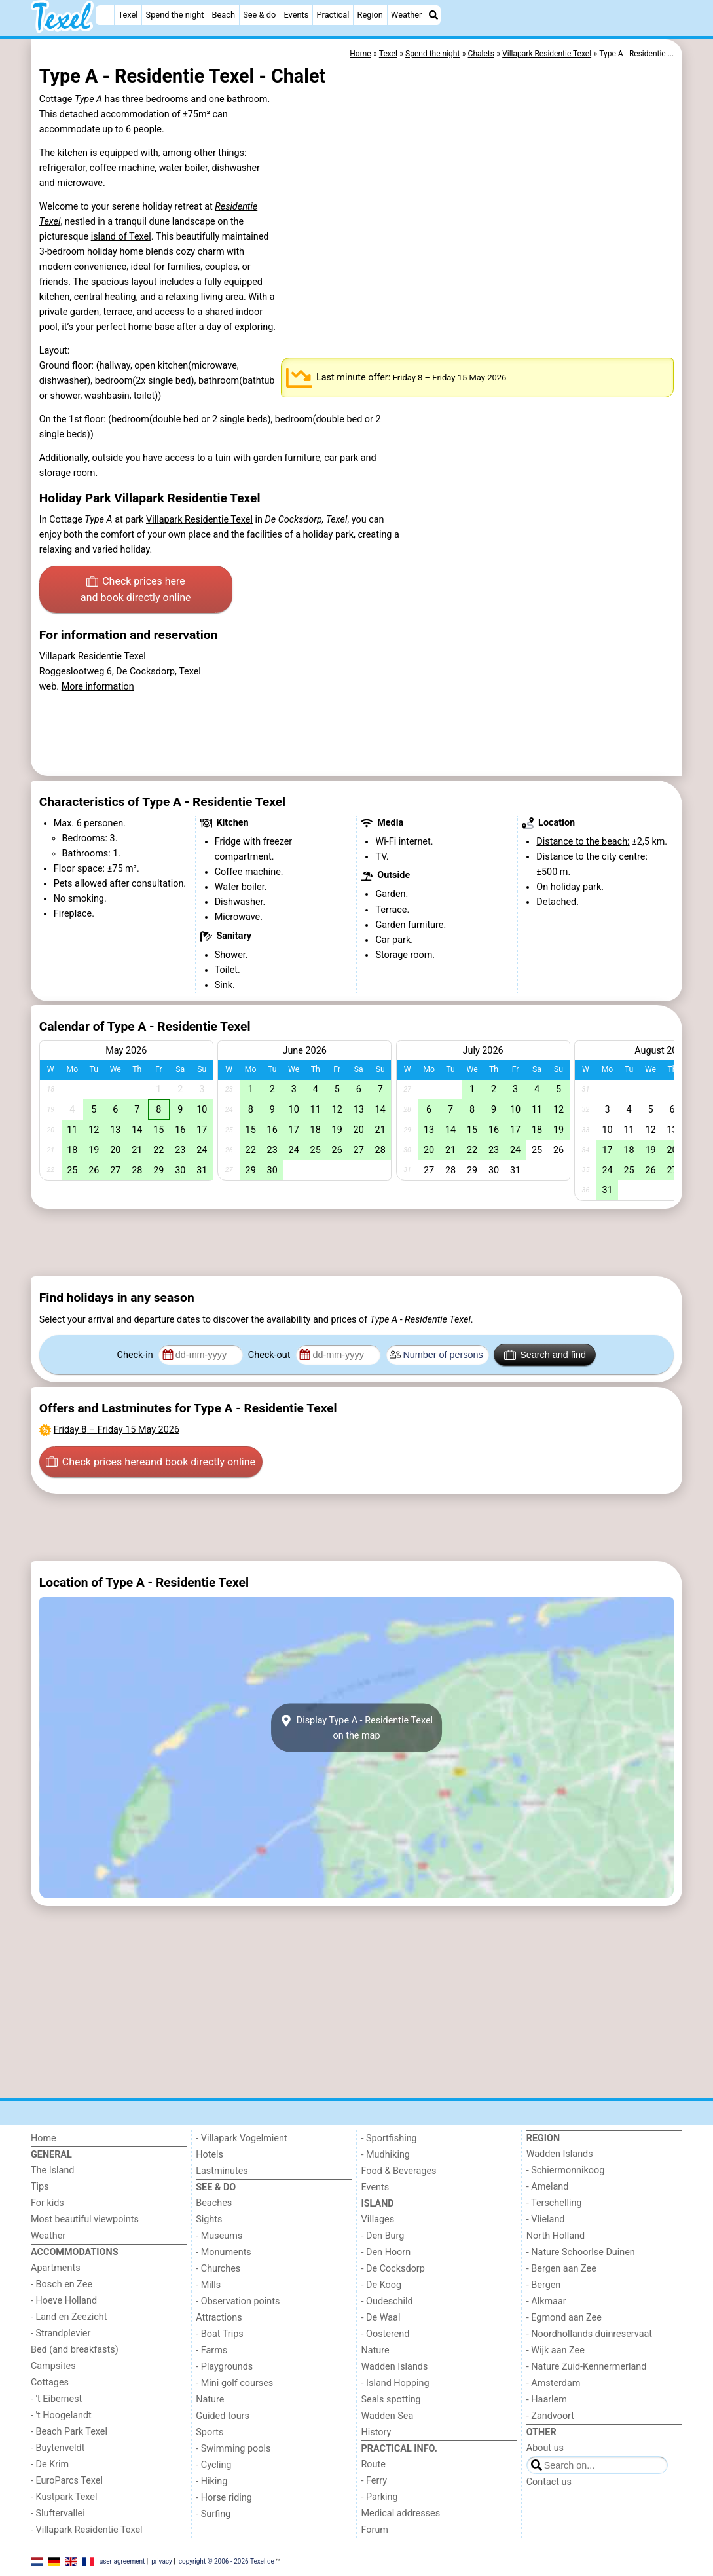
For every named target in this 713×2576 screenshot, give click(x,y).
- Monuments (223, 2252)
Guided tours (222, 2415)
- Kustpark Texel (64, 2497)
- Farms (211, 2350)
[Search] (433, 15)
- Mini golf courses (234, 2383)
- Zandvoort (550, 2415)
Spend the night (175, 15)
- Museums (219, 2235)
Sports (209, 2432)
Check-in (136, 1355)
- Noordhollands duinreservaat (589, 2334)
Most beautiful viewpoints (85, 2219)
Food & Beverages (399, 2171)
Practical (332, 15)
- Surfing (213, 2514)
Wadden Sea (387, 2415)
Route (373, 2464)
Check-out (270, 1355)
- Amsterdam (553, 2383)
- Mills (208, 2285)
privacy (161, 2561)
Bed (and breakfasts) (75, 2349)
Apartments (56, 2267)
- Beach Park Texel (69, 2431)
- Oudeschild (387, 2301)
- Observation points (238, 2301)
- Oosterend (385, 2334)
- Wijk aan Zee (555, 2350)
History (376, 2432)
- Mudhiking (385, 2154)
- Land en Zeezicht (69, 2317)
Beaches (214, 2203)
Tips (40, 2186)
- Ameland (547, 2186)
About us (545, 2448)
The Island (52, 2170)
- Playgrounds (224, 2366)
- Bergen (543, 2285)
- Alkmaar (546, 2301)
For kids (47, 2203)
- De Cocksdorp (393, 2268)
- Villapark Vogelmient (241, 2138)
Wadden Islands (394, 2366)
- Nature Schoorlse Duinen (580, 2252)
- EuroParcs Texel (67, 2480)
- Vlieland (545, 2219)
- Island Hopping (395, 2383)
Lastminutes (221, 2171)
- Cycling (213, 2465)
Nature (210, 2399)
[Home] (105, 15)
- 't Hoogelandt (61, 2415)
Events (295, 15)
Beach (223, 15)
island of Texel (121, 236)
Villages (378, 2219)
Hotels (209, 2154)
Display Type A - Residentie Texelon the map (356, 1728)
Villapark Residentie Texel (199, 519)
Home (43, 2138)
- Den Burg (383, 2235)
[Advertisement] (356, 1242)
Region (370, 15)
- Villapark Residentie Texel (87, 2529)
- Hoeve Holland (64, 2300)
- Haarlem (546, 2399)
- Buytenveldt (57, 2448)
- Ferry (374, 2480)
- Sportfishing (389, 2138)
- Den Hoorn (386, 2252)
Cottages (50, 2382)
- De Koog (381, 2285)
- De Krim (50, 2464)
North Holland (555, 2235)
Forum (374, 2529)
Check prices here (136, 590)
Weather (406, 15)
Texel (127, 15)
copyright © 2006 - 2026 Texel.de (226, 2561)
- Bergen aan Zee (561, 2268)
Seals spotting (391, 2399)
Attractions (219, 2317)
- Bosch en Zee (61, 2284)
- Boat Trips (220, 2334)
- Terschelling (554, 2203)
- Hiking (211, 2481)
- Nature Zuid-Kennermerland (586, 2366)
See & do (259, 15)
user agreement (122, 2561)
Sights (209, 2219)
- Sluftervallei (58, 2513)
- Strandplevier (60, 2333)
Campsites (53, 2366)
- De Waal (381, 2317)
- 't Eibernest (56, 2398)
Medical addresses (401, 2513)
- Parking (379, 2497)
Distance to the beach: (582, 841)
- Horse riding (224, 2497)
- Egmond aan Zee (564, 2317)
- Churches (218, 2268)
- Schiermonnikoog (565, 2170)
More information (98, 686)
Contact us (549, 2482)
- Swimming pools (233, 2448)
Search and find (545, 1355)
